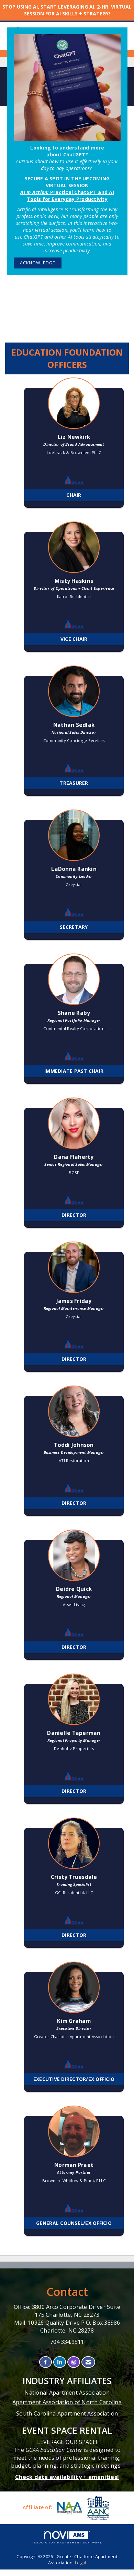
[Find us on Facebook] (45, 2362)
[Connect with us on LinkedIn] (59, 2362)
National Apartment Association (67, 2392)
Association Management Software (67, 2537)
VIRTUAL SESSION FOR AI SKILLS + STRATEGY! (78, 10)
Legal (80, 2563)
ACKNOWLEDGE (37, 263)
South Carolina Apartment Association (67, 2413)
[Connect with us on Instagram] (73, 2362)
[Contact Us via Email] (88, 2362)
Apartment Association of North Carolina (67, 2402)
